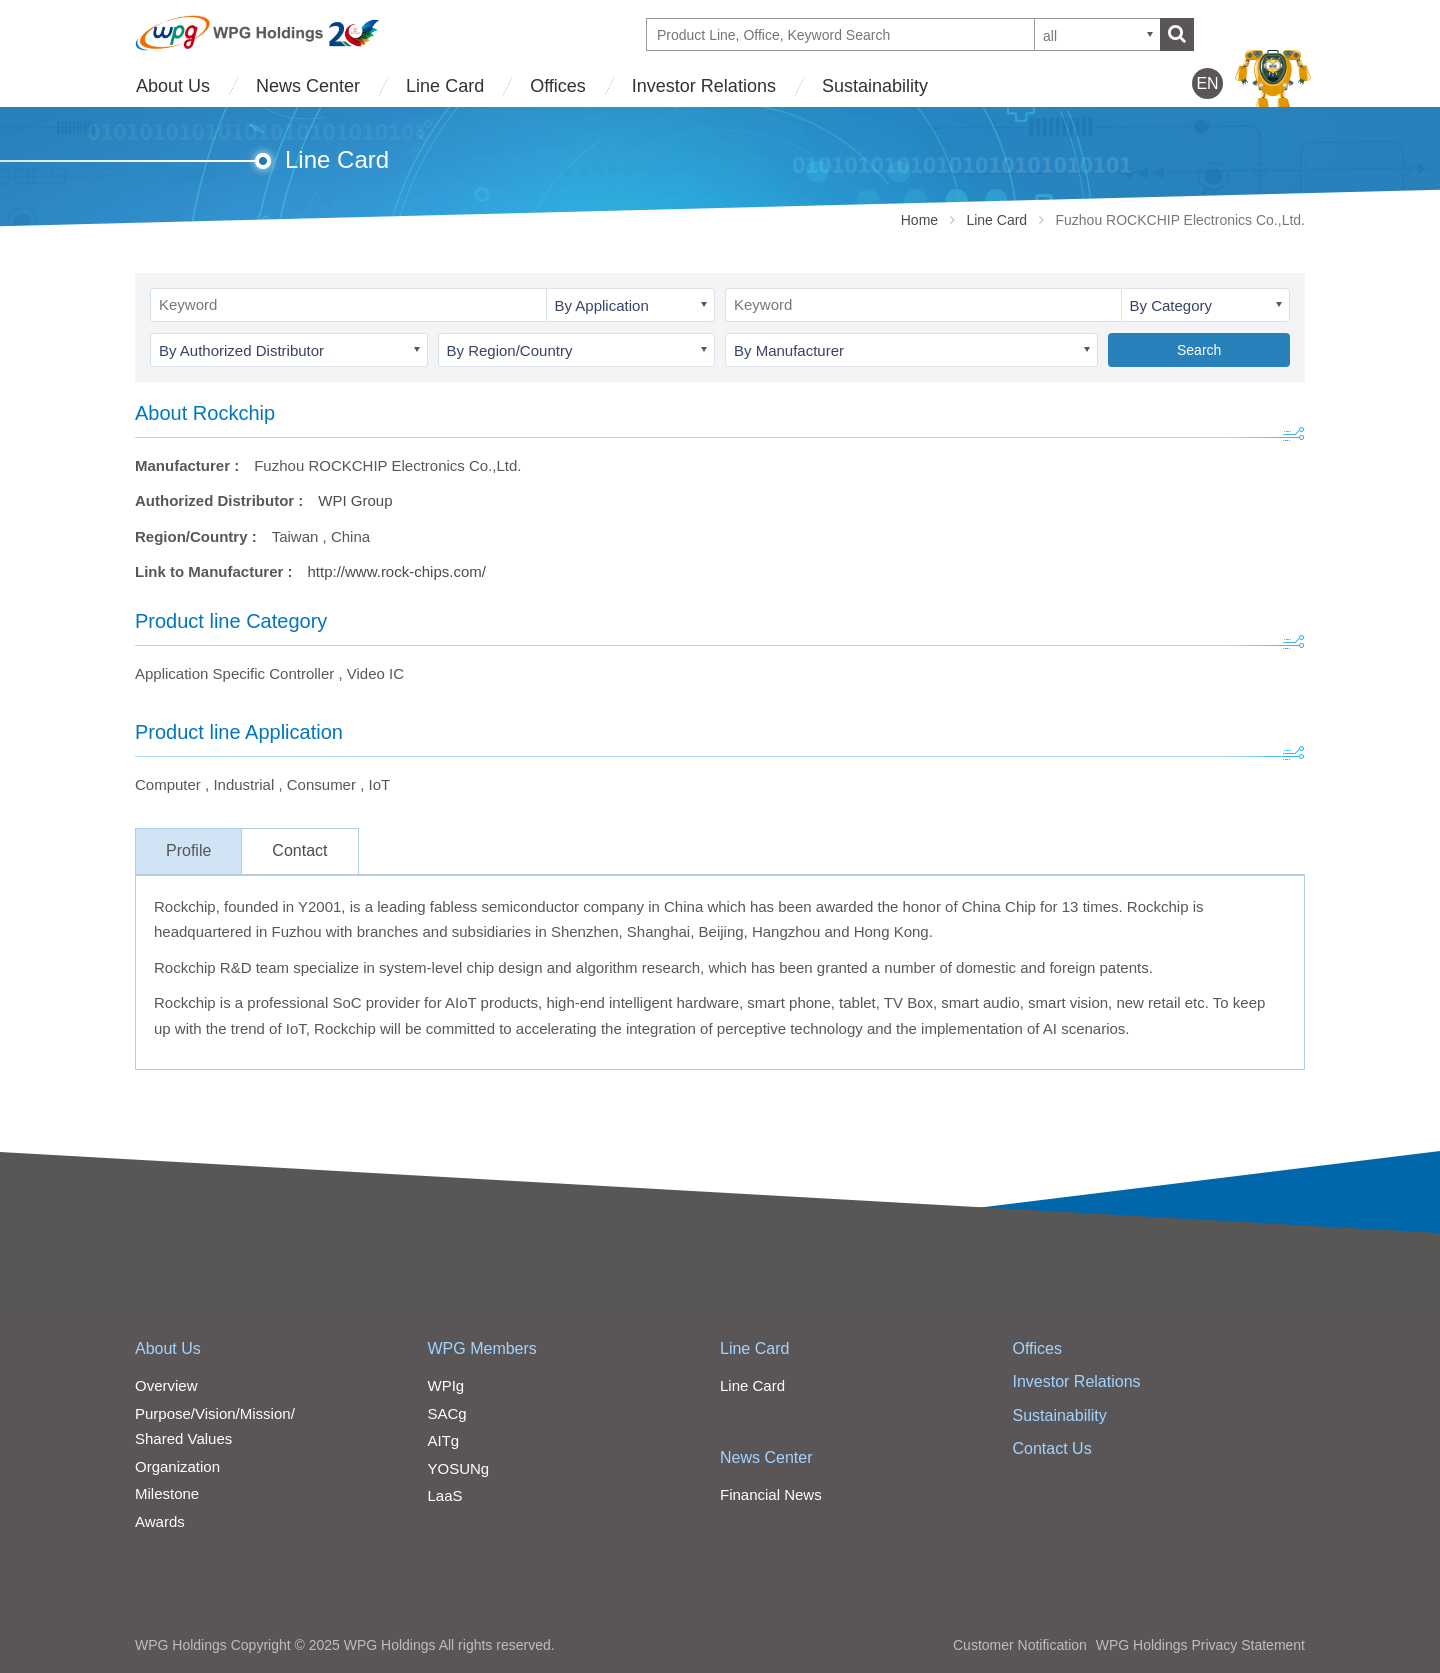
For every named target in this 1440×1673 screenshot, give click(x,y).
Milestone (167, 1493)
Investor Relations (704, 86)
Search (1199, 350)
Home (919, 220)
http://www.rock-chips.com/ (397, 571)
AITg (444, 1440)
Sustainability (875, 86)
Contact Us (1052, 1448)
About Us (173, 86)
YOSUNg (459, 1468)
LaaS (445, 1495)
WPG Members (482, 1348)
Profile (188, 850)
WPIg (446, 1385)
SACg (447, 1413)
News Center (308, 86)
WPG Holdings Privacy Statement (1200, 1645)
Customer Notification (1020, 1645)
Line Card (445, 86)
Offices (558, 86)
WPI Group (355, 500)
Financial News (771, 1494)
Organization (177, 1466)
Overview (166, 1385)
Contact (299, 850)
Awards (160, 1521)
